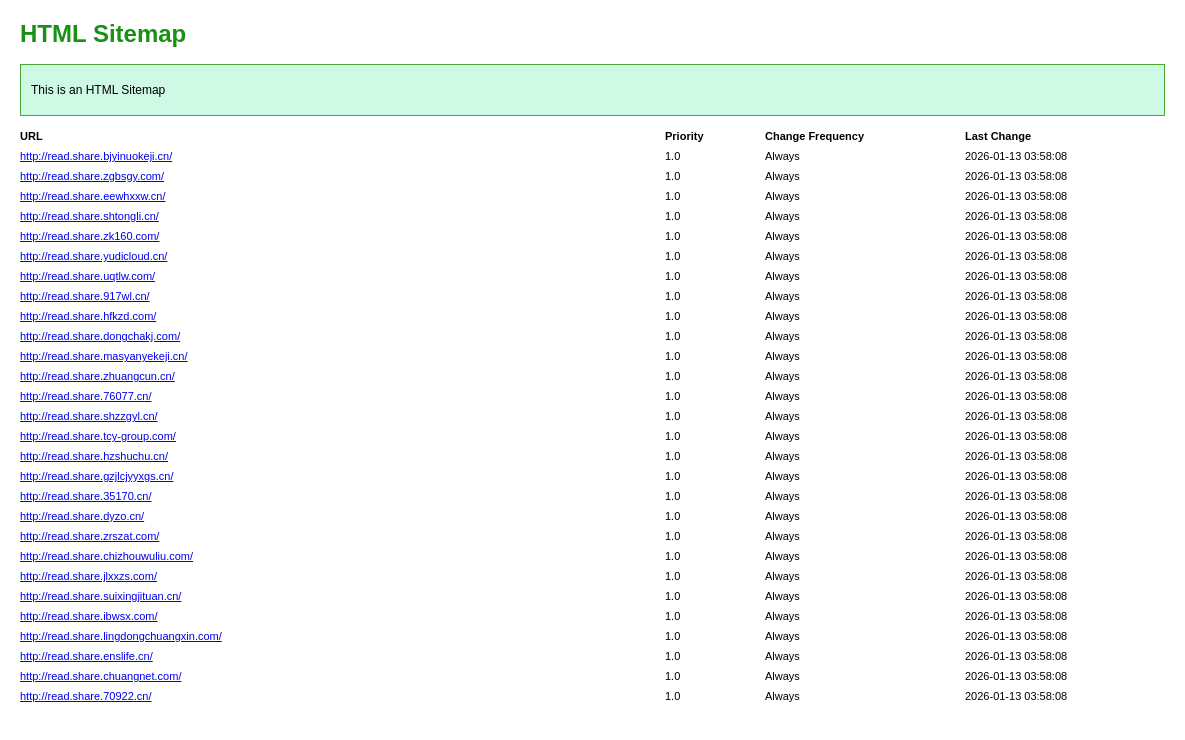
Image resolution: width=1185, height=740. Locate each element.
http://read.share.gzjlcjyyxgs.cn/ (96, 476)
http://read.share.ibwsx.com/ (89, 616)
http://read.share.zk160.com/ (89, 236)
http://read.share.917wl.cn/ (85, 296)
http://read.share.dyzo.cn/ (82, 516)
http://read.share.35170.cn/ (85, 496)
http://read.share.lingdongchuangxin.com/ (121, 636)
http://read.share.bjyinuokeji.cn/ (96, 156)
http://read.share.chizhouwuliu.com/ (106, 556)
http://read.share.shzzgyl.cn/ (89, 416)
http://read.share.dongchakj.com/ (100, 336)
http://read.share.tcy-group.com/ (98, 436)
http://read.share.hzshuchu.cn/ (94, 456)
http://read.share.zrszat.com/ (89, 536)
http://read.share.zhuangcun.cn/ (97, 376)
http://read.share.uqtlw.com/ (87, 276)
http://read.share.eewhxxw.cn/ (93, 196)
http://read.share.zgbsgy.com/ (92, 176)
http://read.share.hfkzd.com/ (88, 316)
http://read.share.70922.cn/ (85, 696)
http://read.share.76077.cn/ (85, 396)
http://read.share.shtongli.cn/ (89, 216)
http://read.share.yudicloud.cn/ (93, 256)
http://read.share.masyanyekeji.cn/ (104, 356)
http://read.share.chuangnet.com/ (100, 676)
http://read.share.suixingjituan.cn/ (100, 596)
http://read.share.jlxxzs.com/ (88, 576)
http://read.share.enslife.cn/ (86, 656)
